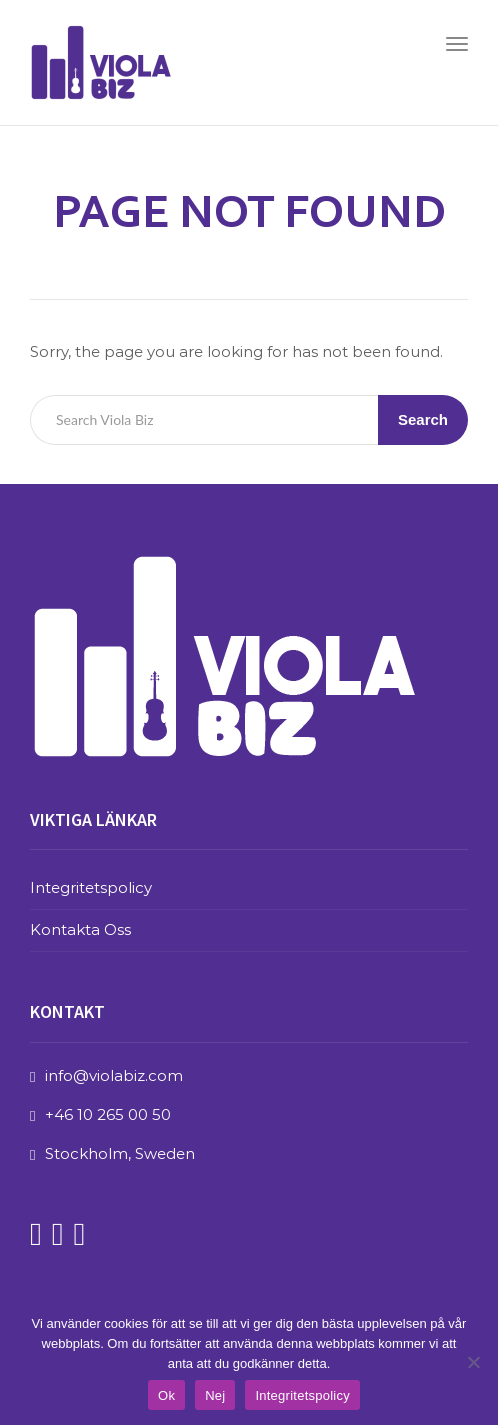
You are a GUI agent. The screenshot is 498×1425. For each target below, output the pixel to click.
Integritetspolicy (91, 887)
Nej (215, 1395)
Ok (166, 1395)
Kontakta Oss (80, 929)
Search (423, 419)
